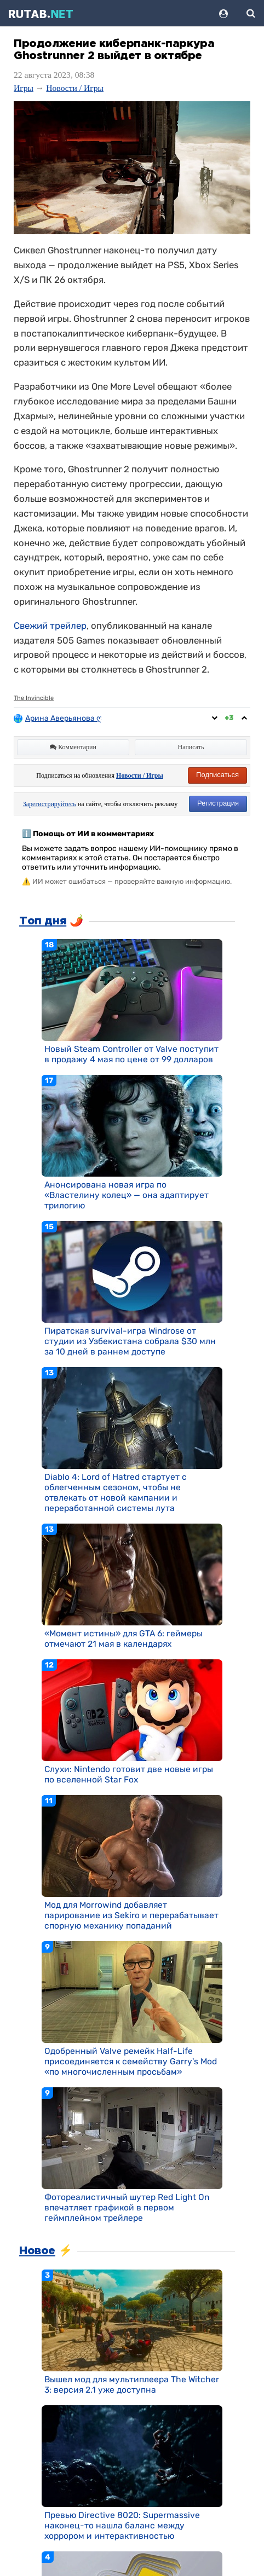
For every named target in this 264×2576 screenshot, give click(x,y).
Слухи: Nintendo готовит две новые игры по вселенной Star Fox (128, 1774)
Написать (191, 747)
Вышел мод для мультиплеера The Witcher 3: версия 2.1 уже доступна (131, 2384)
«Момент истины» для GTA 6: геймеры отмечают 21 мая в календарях (123, 1638)
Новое (37, 2251)
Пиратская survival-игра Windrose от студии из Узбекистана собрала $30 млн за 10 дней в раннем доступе (130, 1341)
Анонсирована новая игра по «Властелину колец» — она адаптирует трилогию (126, 1195)
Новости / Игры (75, 87)
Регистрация (218, 803)
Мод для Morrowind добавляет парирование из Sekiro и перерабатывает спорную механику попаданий (131, 1915)
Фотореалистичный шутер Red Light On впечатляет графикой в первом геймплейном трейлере (126, 2207)
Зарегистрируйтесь (49, 804)
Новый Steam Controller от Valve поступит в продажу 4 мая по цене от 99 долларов (131, 1054)
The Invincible (34, 698)
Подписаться (217, 775)
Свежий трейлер (50, 625)
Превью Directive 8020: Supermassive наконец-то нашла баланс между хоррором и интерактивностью (122, 2525)
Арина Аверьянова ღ (63, 718)
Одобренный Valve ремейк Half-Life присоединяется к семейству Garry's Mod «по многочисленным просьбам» (130, 2061)
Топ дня (42, 921)
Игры (23, 87)
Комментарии (73, 747)
